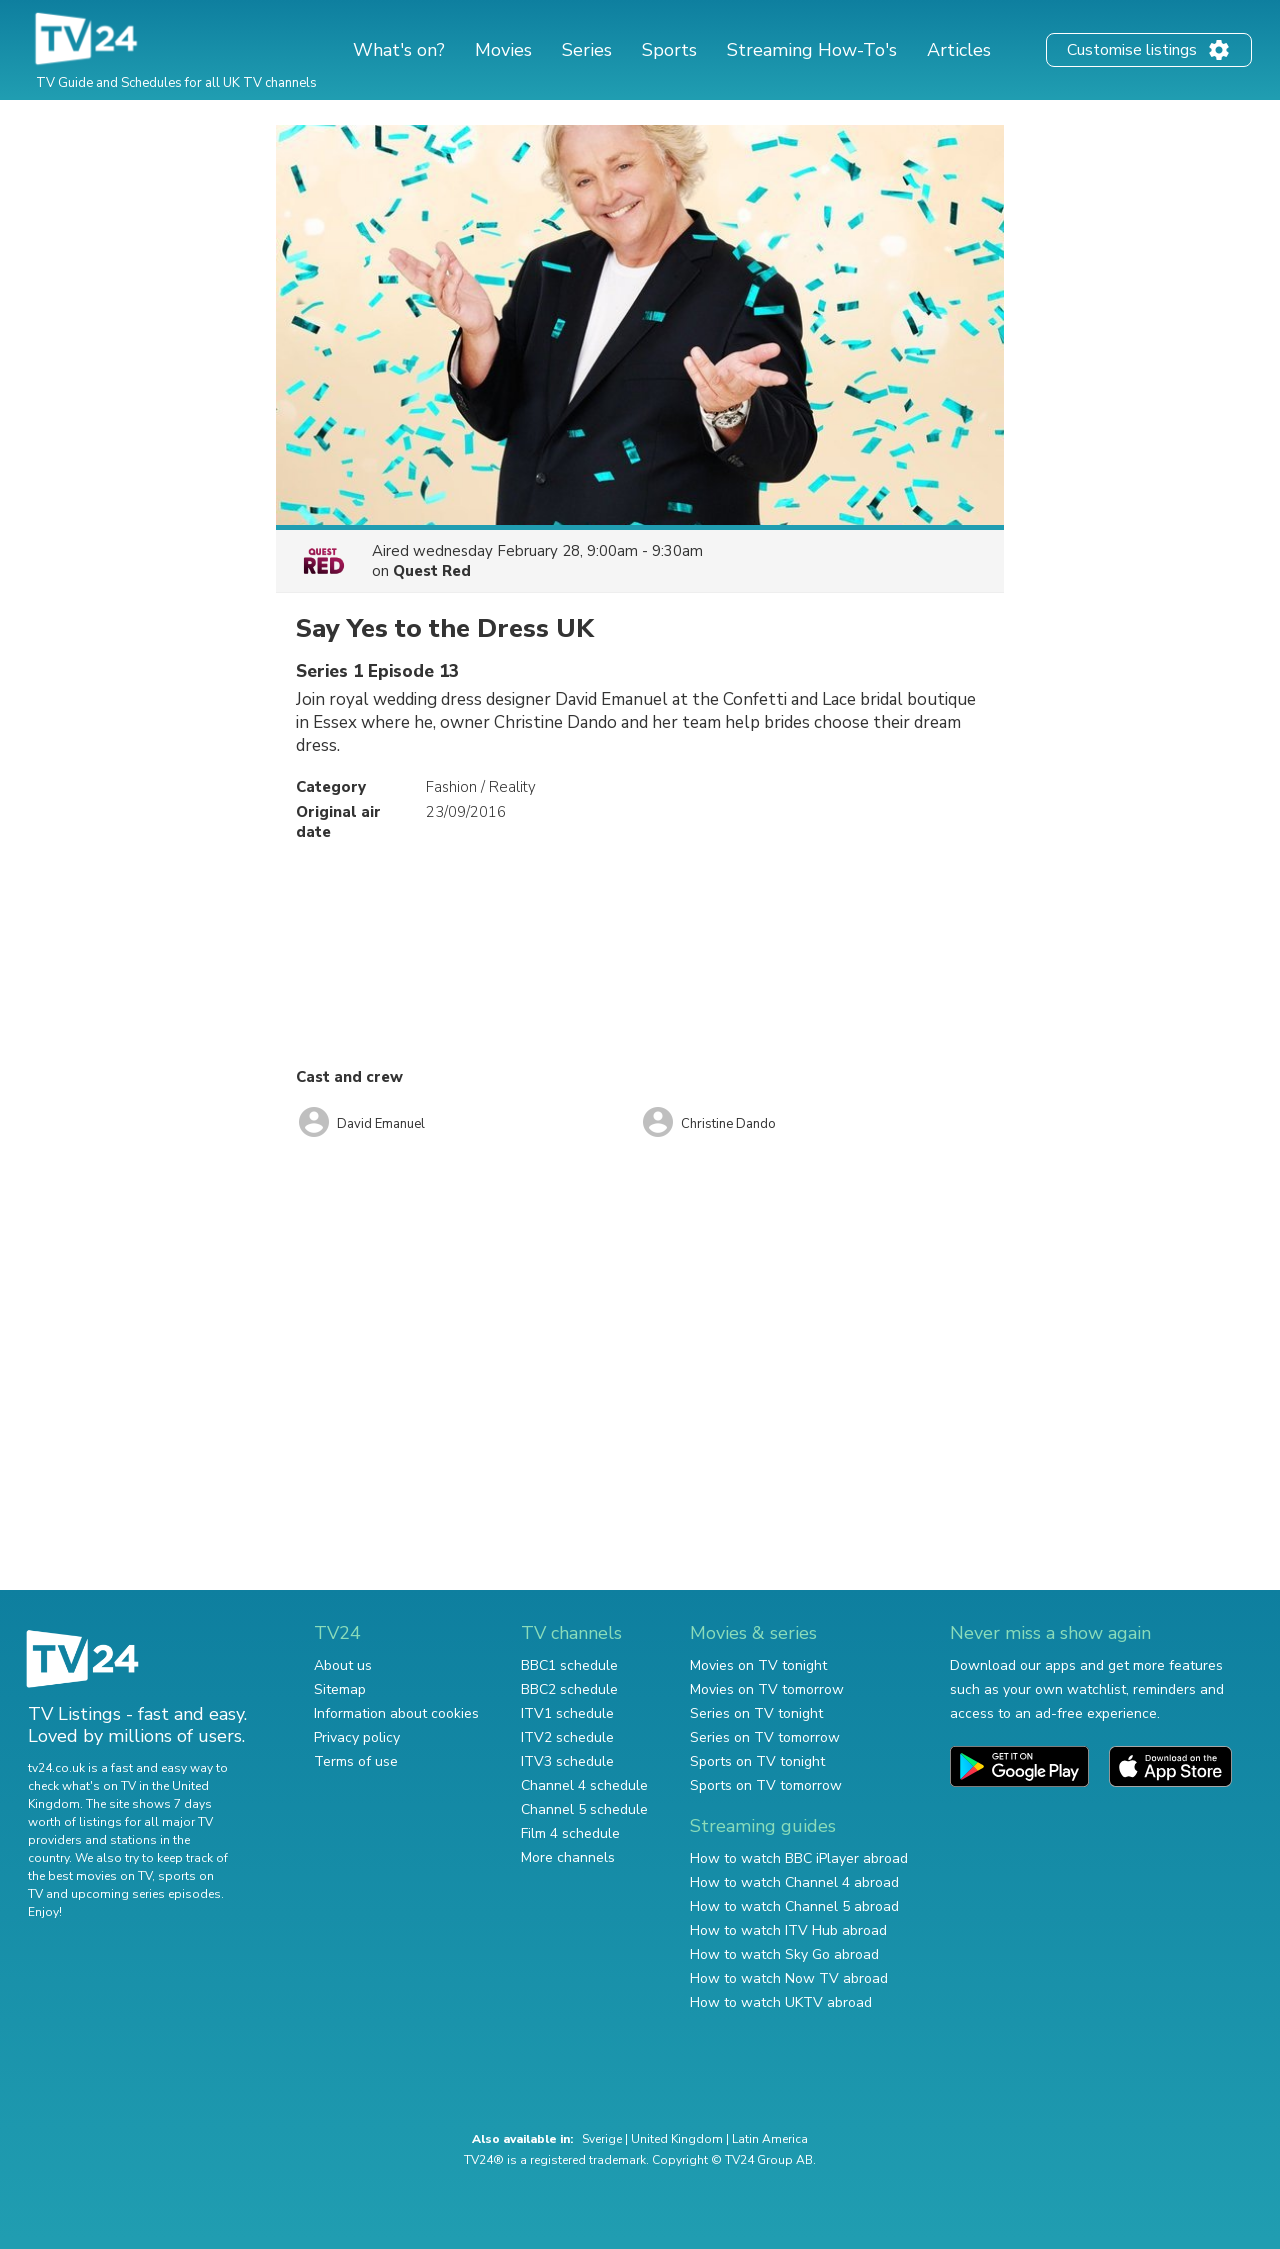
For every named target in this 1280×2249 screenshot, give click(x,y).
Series (587, 50)
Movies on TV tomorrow (767, 1689)
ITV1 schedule (567, 1713)
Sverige (602, 2139)
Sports (669, 50)
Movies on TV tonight (758, 1665)
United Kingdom (677, 2139)
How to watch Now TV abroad (789, 1978)
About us (343, 1665)
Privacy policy (357, 1737)
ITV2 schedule (567, 1737)
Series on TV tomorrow (765, 1737)
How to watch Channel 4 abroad (794, 1882)
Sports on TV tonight (757, 1761)
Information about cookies (396, 1713)
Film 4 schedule (570, 1833)
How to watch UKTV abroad (781, 2002)
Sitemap (340, 1689)
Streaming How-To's (812, 50)
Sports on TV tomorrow (766, 1785)
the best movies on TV (90, 1876)
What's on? (399, 50)
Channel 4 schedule (584, 1785)
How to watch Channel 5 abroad (794, 1906)
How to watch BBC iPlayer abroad (799, 1858)
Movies (503, 50)
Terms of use (356, 1761)
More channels (568, 1857)
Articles (959, 50)
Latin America (770, 2139)
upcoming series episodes (146, 1894)
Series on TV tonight (756, 1713)
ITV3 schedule (567, 1761)
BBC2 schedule (569, 1689)
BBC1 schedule (569, 1665)
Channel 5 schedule (584, 1809)
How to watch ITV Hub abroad (788, 1930)
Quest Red (432, 571)
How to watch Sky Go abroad (784, 1954)
